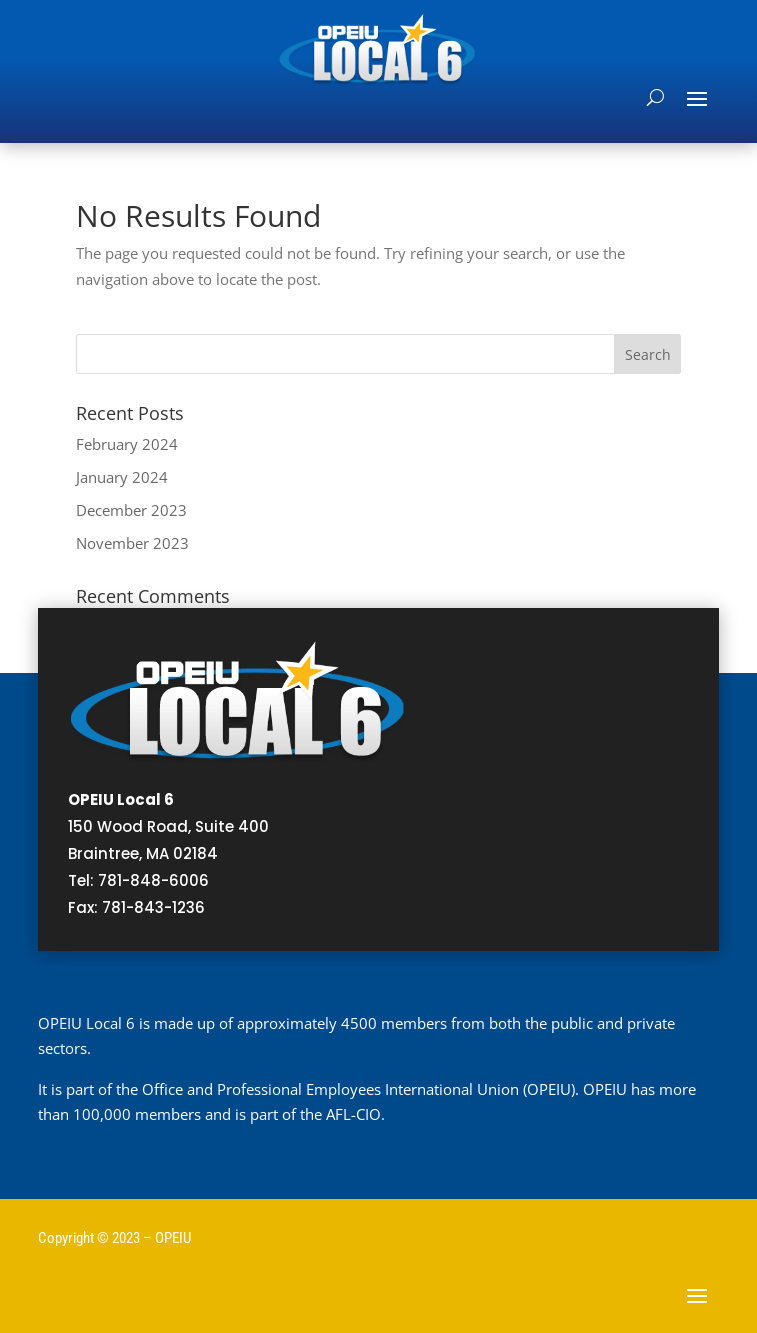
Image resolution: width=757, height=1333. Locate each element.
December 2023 (131, 510)
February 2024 (127, 444)
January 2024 (122, 477)
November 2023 (132, 543)
